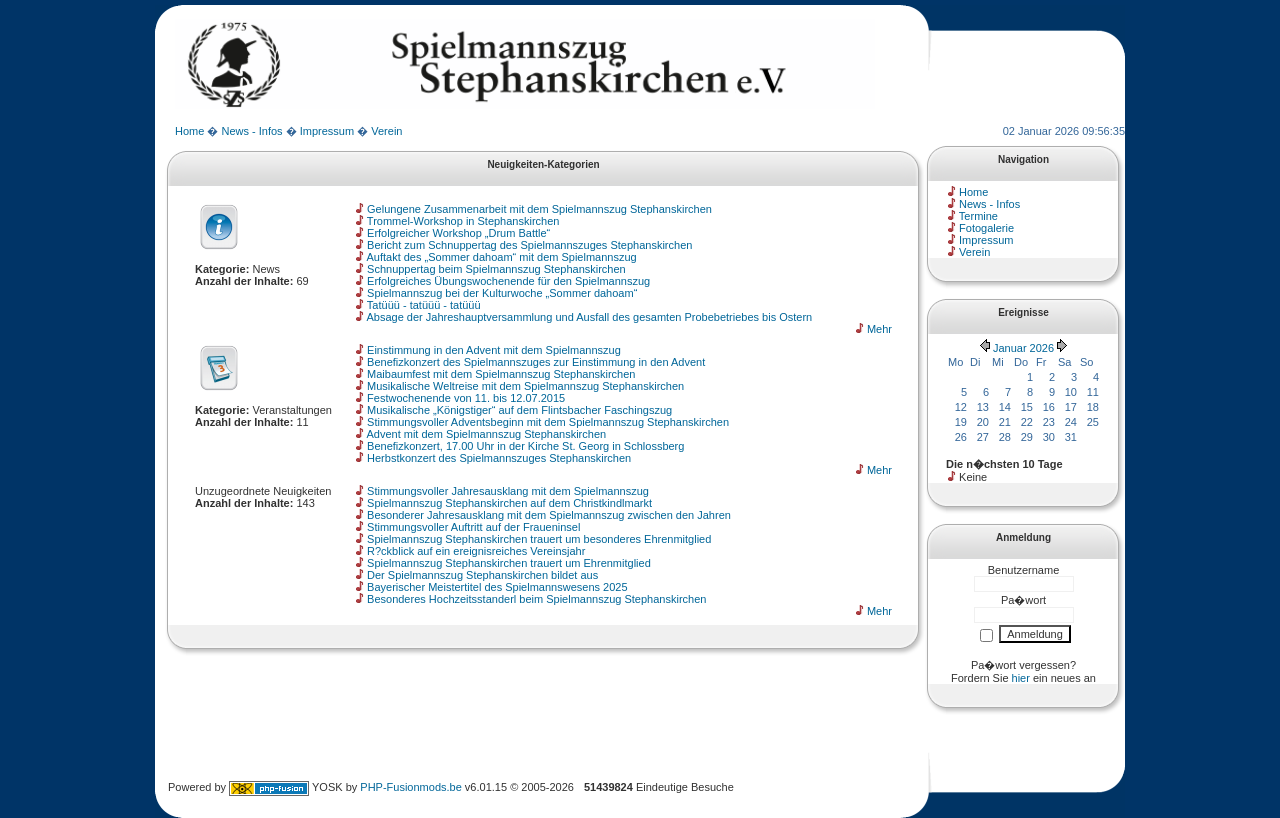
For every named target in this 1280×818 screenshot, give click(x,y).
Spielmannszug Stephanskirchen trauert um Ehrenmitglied (509, 563)
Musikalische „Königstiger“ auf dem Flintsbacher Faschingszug (519, 410)
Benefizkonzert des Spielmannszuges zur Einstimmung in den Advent (536, 362)
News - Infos (251, 131)
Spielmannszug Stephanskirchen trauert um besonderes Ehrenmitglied (539, 539)
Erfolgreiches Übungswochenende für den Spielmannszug (508, 281)
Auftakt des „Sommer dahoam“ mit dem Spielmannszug (501, 257)
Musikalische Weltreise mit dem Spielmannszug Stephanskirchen (525, 386)
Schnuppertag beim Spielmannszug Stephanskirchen (496, 269)
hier (1021, 678)
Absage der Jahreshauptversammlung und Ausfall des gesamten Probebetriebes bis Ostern (589, 317)
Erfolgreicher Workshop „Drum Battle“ (458, 233)
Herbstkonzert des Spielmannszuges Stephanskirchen (499, 458)
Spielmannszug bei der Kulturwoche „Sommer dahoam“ (502, 293)
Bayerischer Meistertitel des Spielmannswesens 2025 (497, 587)
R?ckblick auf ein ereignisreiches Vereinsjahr (476, 551)
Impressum (327, 131)
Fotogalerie (986, 228)
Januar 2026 (1023, 348)
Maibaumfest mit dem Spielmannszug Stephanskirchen (501, 374)
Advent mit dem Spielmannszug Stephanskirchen (486, 434)
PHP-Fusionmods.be (411, 787)
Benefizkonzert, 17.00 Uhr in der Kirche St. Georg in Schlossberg (525, 446)
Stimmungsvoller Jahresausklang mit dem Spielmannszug (508, 491)
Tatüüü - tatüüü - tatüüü (424, 305)
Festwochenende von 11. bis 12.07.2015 (466, 398)
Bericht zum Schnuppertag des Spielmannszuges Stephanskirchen (529, 245)
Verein (386, 131)
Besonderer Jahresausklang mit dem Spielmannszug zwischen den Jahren (549, 515)
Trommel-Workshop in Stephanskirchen (463, 221)
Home (189, 131)
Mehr (879, 329)
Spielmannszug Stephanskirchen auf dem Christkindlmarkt (509, 503)
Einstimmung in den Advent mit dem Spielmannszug (494, 350)
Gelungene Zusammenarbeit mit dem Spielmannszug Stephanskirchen (539, 209)
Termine (978, 216)
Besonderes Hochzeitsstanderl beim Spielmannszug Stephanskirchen (536, 599)
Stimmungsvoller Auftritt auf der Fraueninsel (473, 527)
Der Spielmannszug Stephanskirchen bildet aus (482, 575)
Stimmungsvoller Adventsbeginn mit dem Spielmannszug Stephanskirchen (548, 422)
